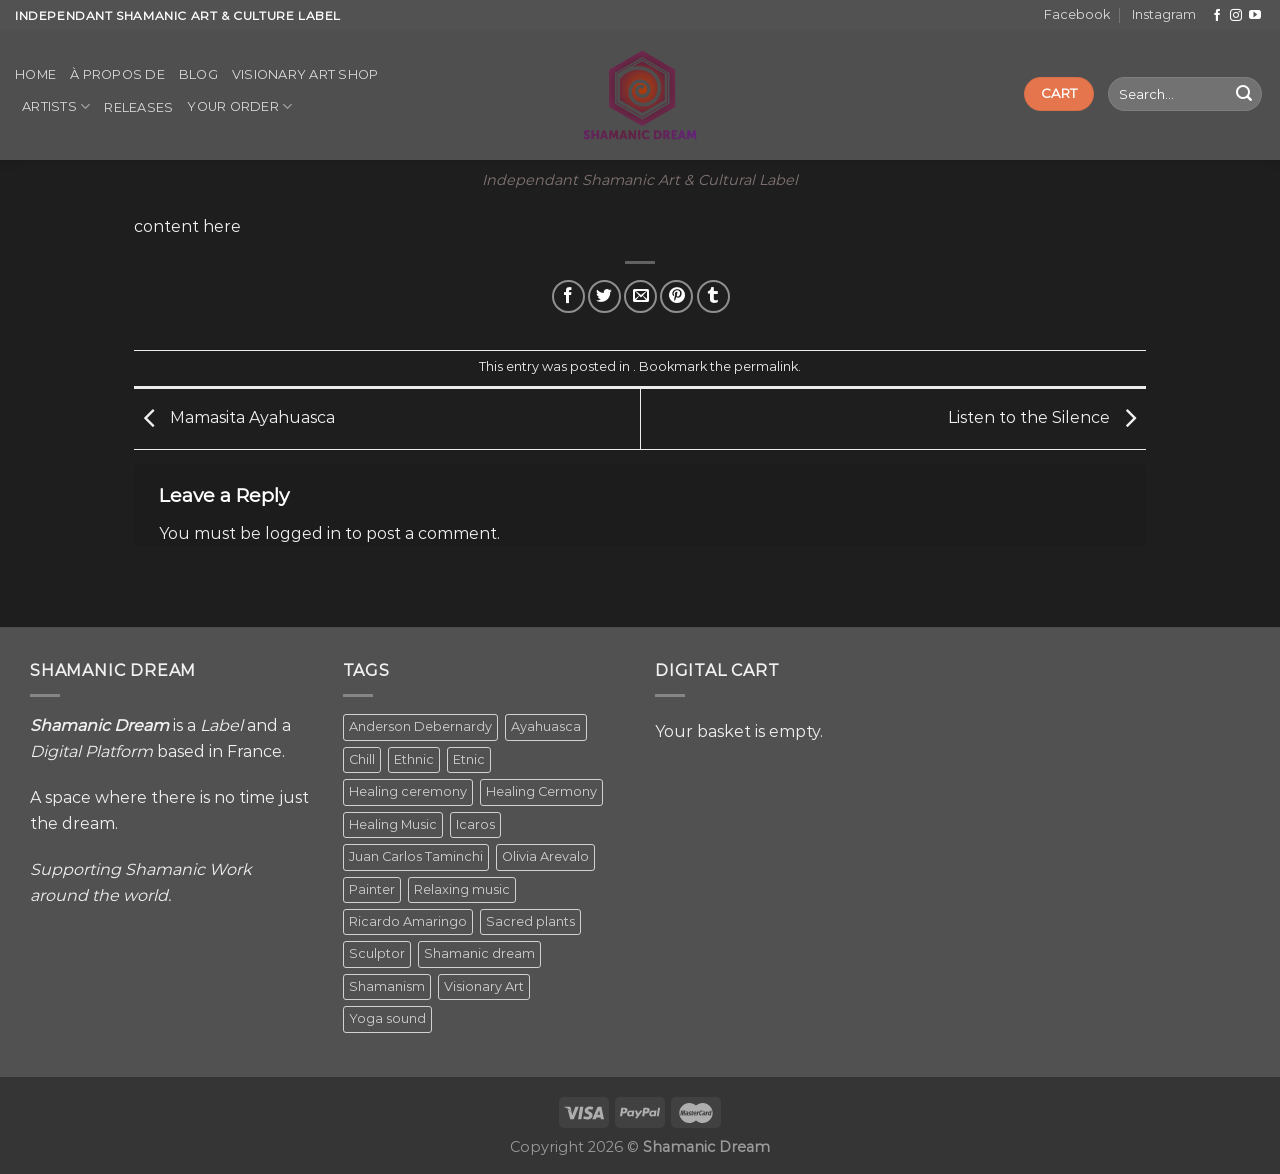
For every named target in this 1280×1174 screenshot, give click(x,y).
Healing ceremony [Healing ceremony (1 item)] (408, 791)
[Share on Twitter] (604, 296)
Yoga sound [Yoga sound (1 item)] (387, 1018)
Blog (198, 74)
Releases (138, 107)
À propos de (117, 74)
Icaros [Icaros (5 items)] (475, 824)
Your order (239, 106)
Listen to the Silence (1047, 417)
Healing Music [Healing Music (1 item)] (393, 824)
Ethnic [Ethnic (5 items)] (414, 759)
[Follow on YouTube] (1255, 16)
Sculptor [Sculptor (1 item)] (377, 953)
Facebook (1077, 14)
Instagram (1164, 14)
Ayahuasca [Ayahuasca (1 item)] (546, 726)
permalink (766, 366)
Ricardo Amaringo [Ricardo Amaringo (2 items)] (408, 921)
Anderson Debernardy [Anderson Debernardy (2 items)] (420, 726)
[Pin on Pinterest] (676, 296)
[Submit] (1244, 94)
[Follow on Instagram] (1236, 16)
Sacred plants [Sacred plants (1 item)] (530, 921)
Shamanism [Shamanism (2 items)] (387, 986)
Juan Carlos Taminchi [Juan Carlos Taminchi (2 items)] (416, 856)
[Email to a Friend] (640, 296)
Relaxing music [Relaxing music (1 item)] (462, 889)
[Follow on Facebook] (1217, 16)
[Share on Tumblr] (713, 296)
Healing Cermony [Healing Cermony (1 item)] (541, 791)
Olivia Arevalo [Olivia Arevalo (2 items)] (545, 856)
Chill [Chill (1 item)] (362, 759)
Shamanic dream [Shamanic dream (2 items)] (479, 953)
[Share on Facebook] (568, 296)
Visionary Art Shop (305, 74)
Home (35, 74)
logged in (303, 533)
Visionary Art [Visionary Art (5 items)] (484, 986)
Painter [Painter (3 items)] (372, 889)
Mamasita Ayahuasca (234, 417)
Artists (56, 106)
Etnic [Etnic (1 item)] (469, 759)
